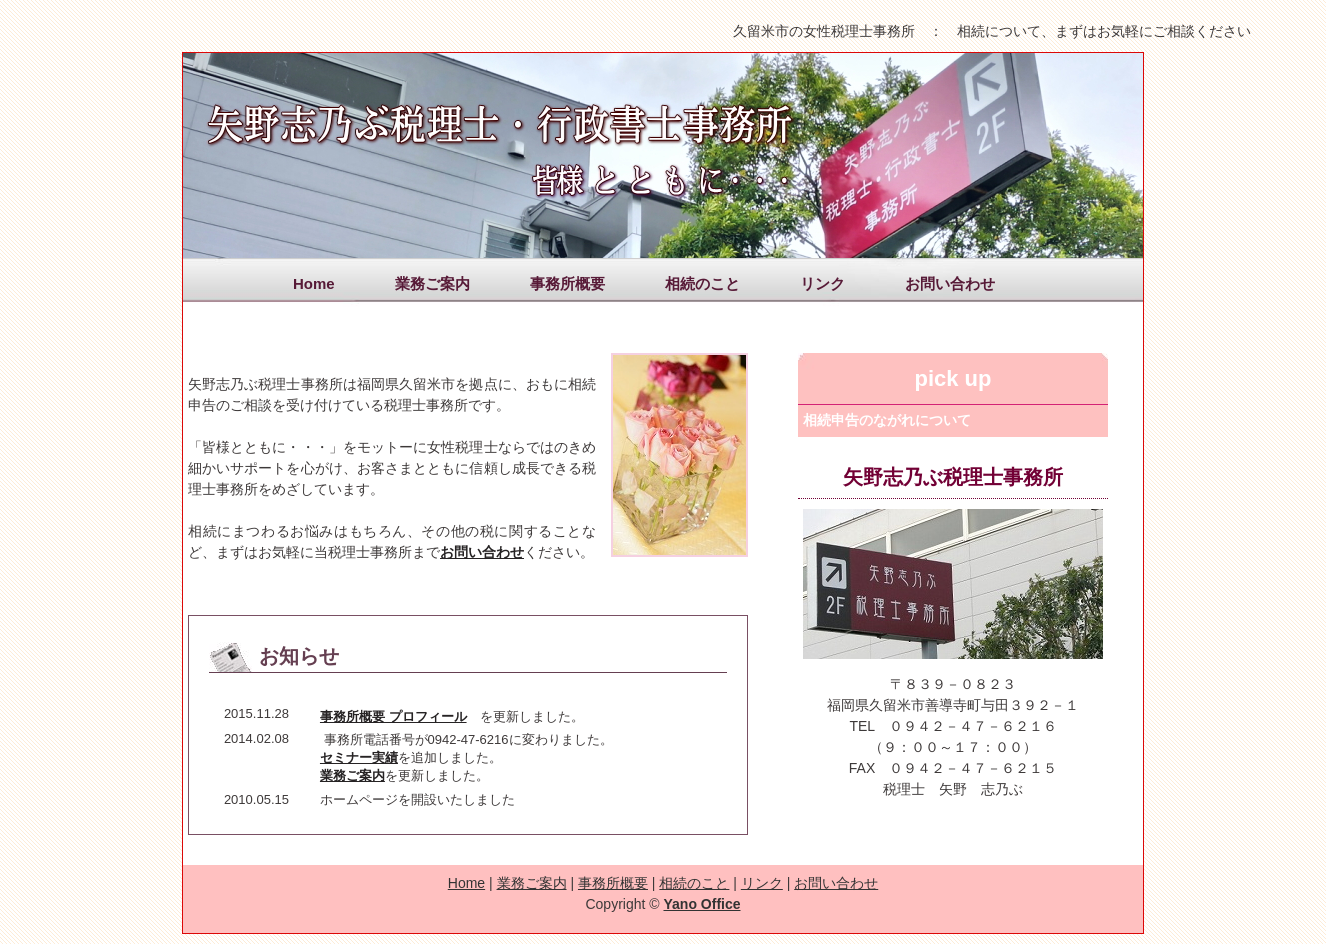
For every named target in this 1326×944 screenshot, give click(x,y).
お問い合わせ (950, 283)
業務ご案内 (432, 283)
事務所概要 (567, 283)
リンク (822, 283)
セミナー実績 (359, 757)
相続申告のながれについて (887, 420)
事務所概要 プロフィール (393, 716)
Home (314, 283)
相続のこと (702, 283)
